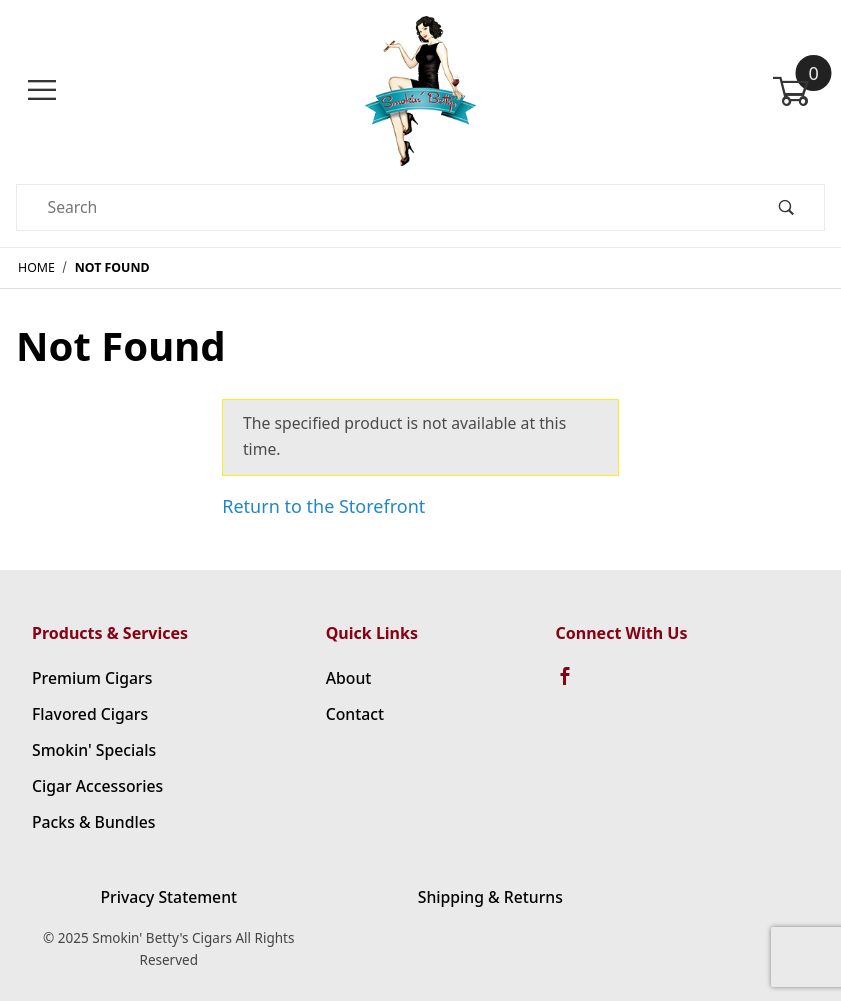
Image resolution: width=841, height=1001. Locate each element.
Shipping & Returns (490, 897)
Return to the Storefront (323, 506)
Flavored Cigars (90, 714)
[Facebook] (574, 685)
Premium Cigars (92, 678)
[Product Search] (382, 207)
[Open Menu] (42, 90)
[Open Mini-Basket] (798, 91)
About (349, 678)
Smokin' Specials (94, 750)
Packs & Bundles (93, 822)
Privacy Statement (168, 897)
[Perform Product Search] (786, 207)
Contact (355, 714)
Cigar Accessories (97, 786)
